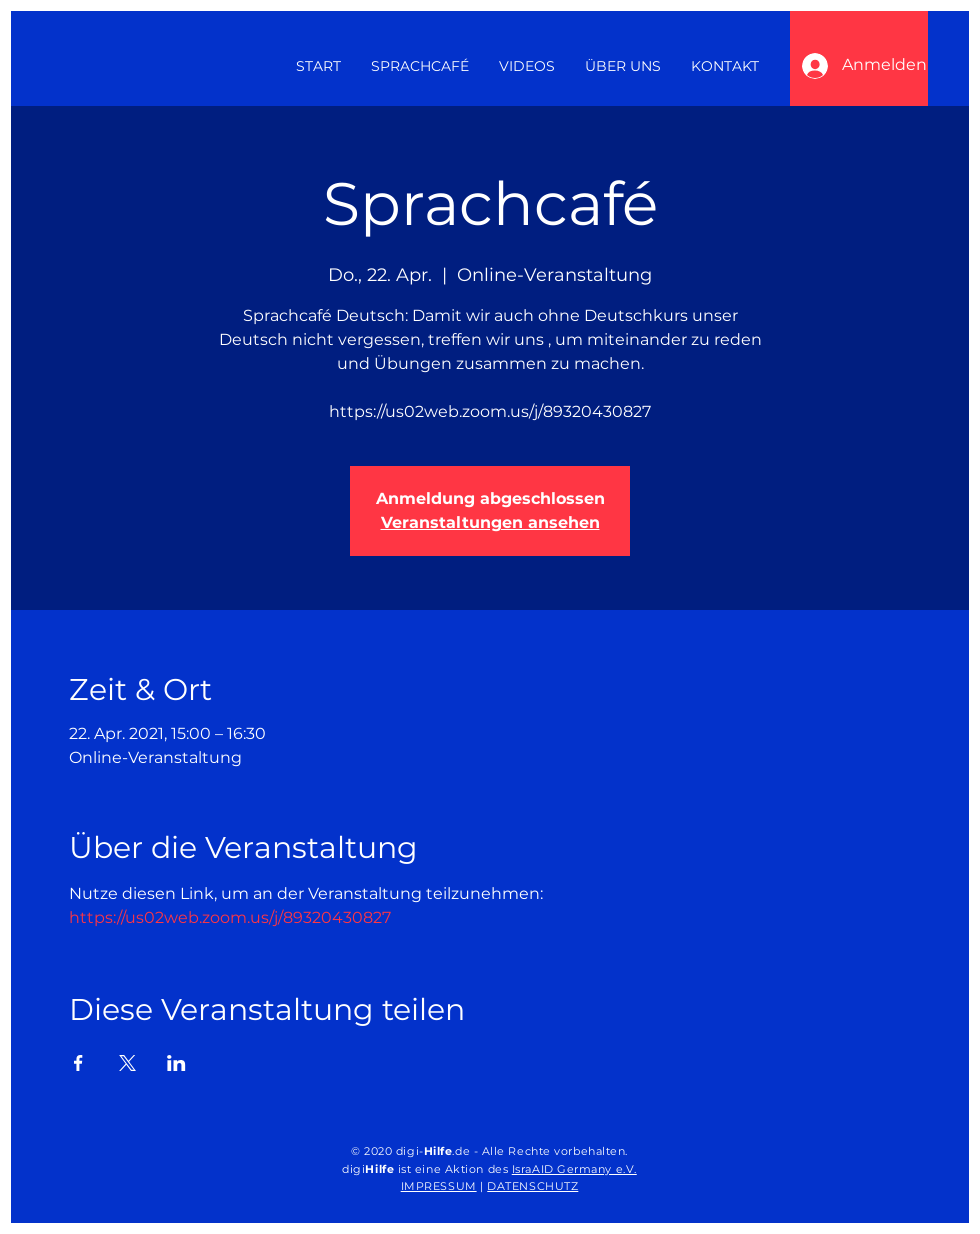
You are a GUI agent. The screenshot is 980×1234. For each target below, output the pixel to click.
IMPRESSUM (439, 1186)
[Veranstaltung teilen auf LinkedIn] (176, 1063)
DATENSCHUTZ (532, 1186)
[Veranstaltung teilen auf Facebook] (78, 1063)
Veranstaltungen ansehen (490, 522)
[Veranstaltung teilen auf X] (127, 1063)
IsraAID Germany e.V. (574, 1169)
